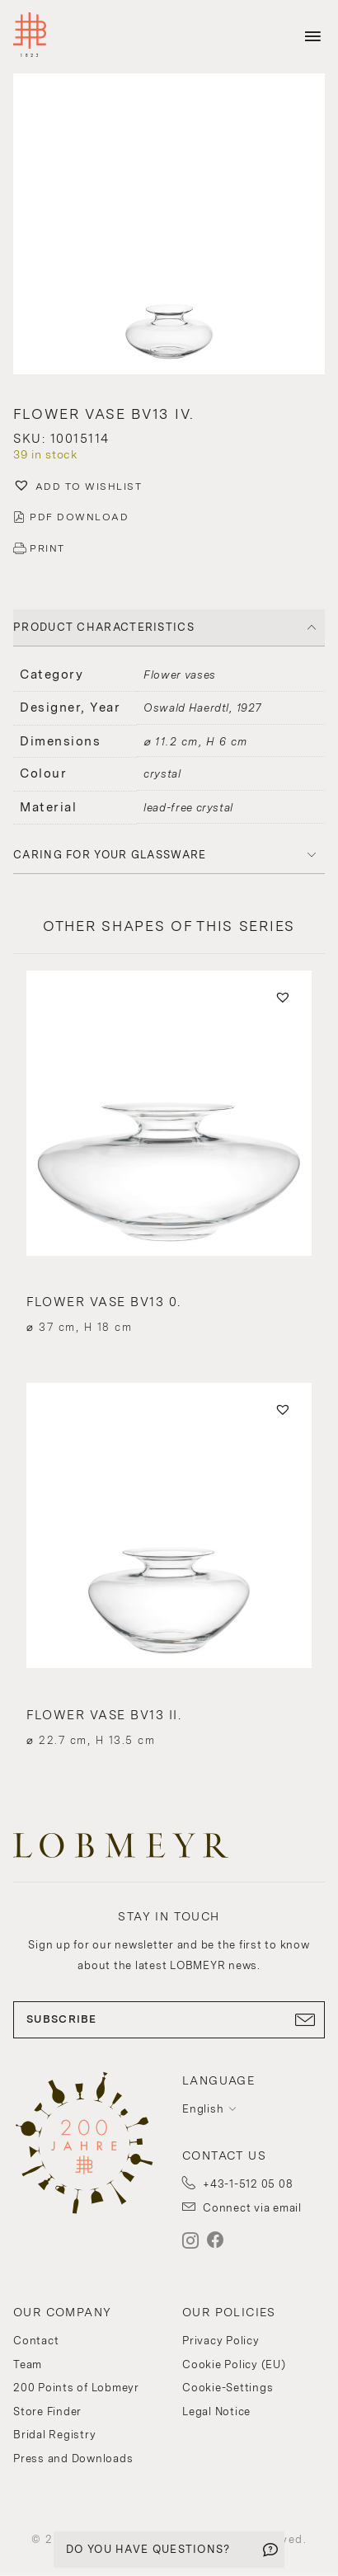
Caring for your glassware (110, 854)
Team (27, 2364)
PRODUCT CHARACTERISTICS (104, 627)
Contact (36, 2340)
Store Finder (47, 2411)
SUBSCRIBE (169, 2019)
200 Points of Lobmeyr (76, 2387)
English (202, 2109)
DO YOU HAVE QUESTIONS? (148, 2549)
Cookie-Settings (227, 2387)
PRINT (47, 548)
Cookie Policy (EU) (234, 2364)
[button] (169, 225)
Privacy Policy (221, 2340)
